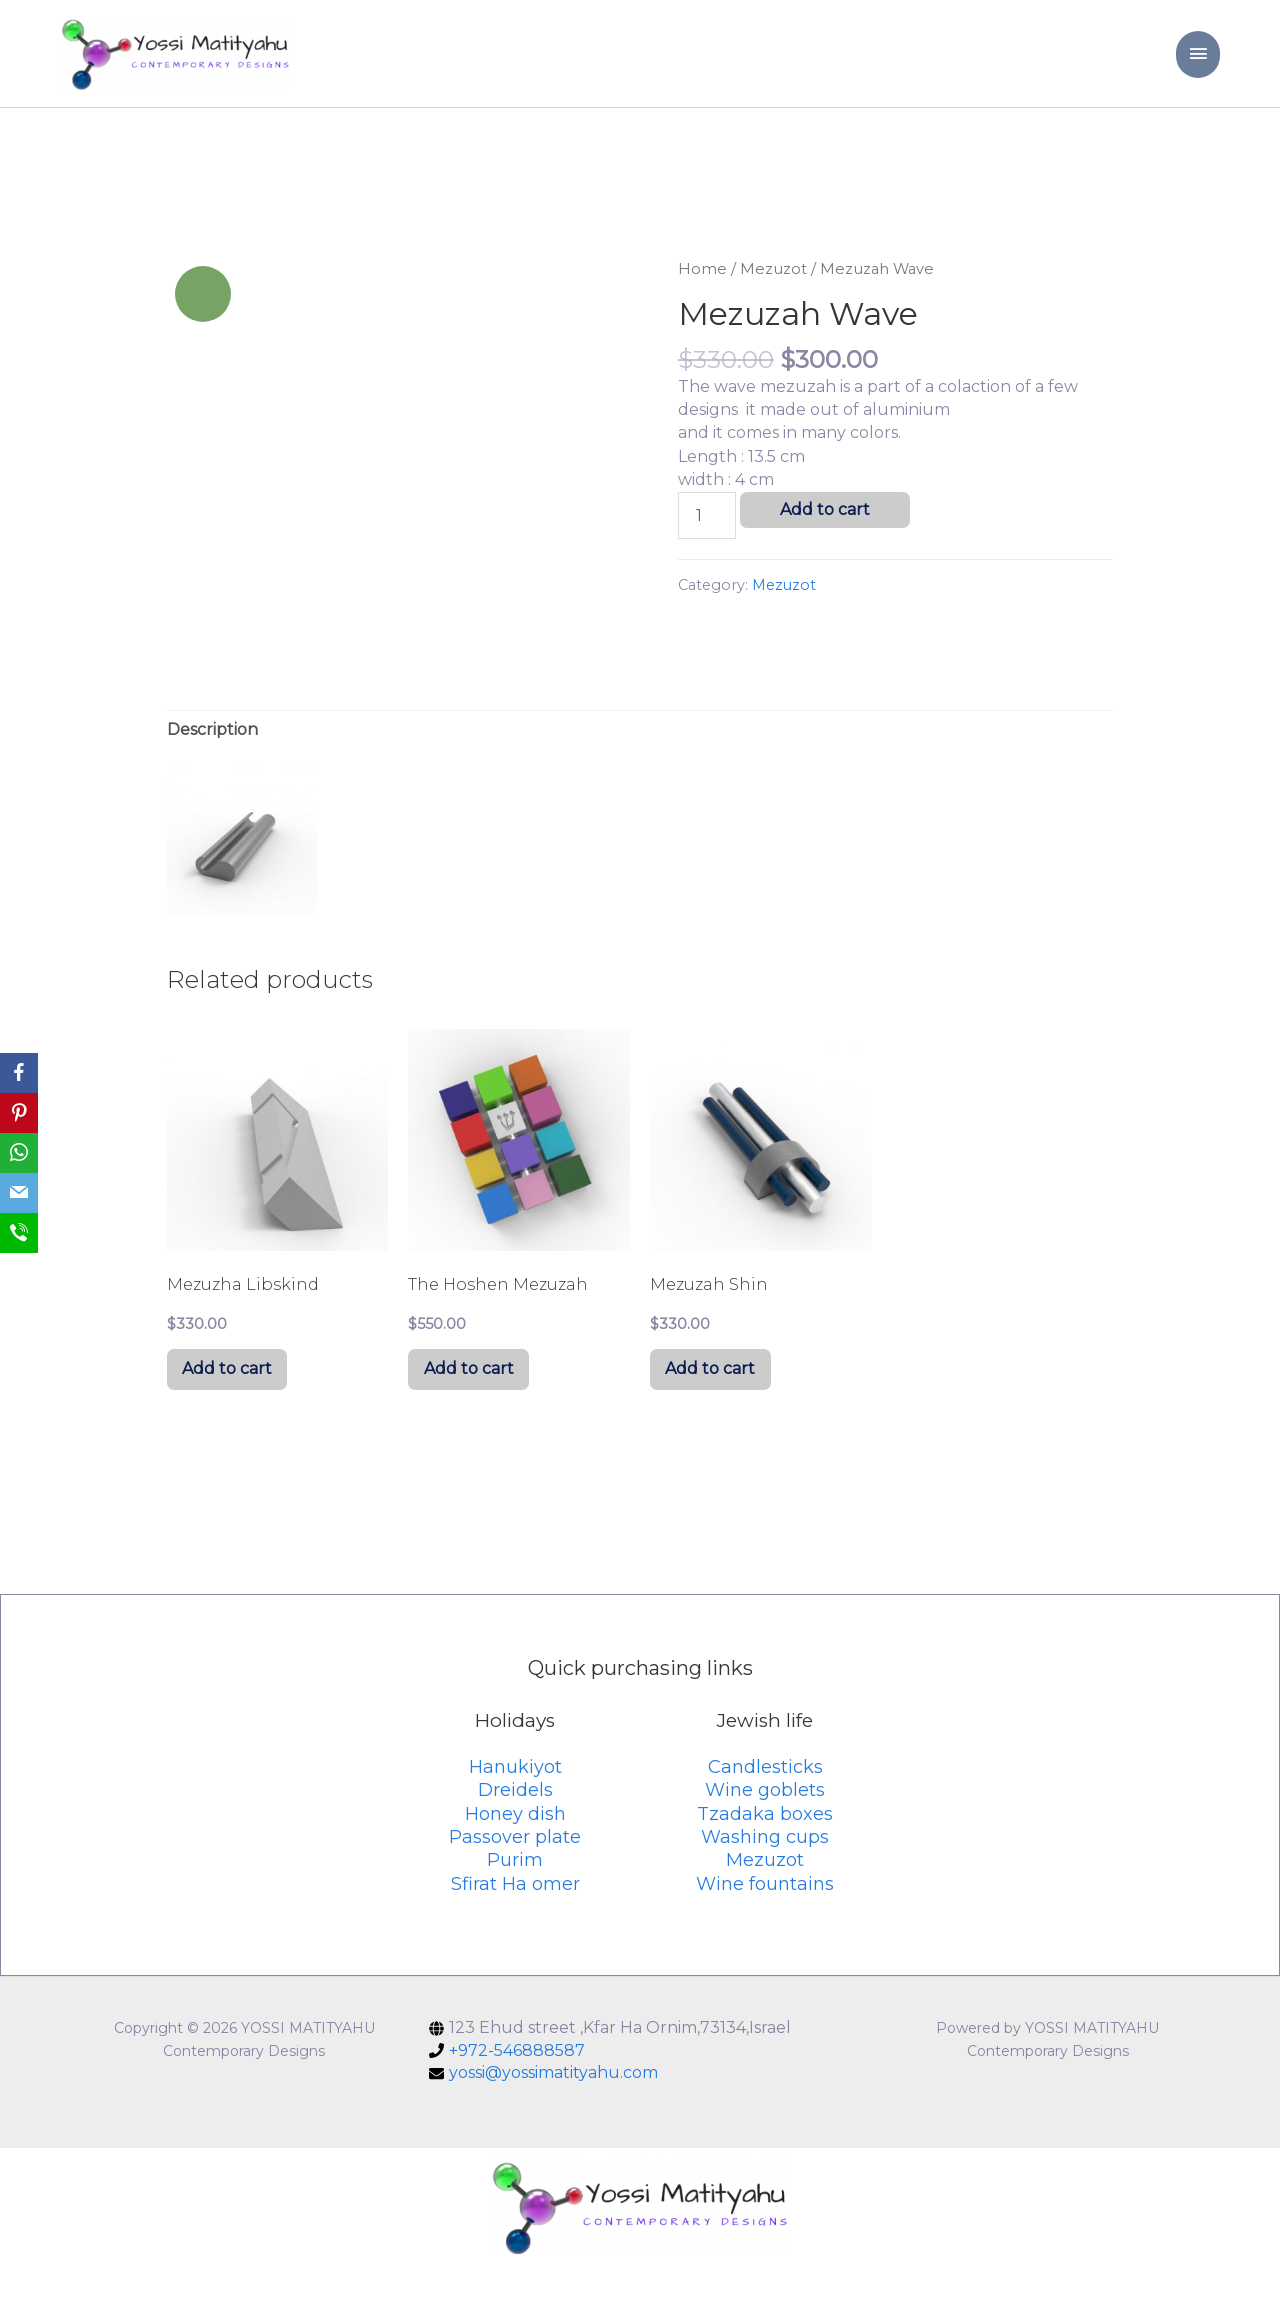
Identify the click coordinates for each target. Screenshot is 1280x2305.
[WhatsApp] (19, 1153)
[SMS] (19, 1233)
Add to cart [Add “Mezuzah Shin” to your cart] (720, 1401)
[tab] (212, 756)
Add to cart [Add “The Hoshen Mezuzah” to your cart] (478, 1401)
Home (702, 295)
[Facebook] (19, 1073)
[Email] (19, 1193)
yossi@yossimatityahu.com (553, 2111)
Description (212, 755)
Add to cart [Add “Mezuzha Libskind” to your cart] (237, 1401)
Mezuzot (773, 295)
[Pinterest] (19, 1113)
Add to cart (825, 536)
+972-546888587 (517, 2088)
